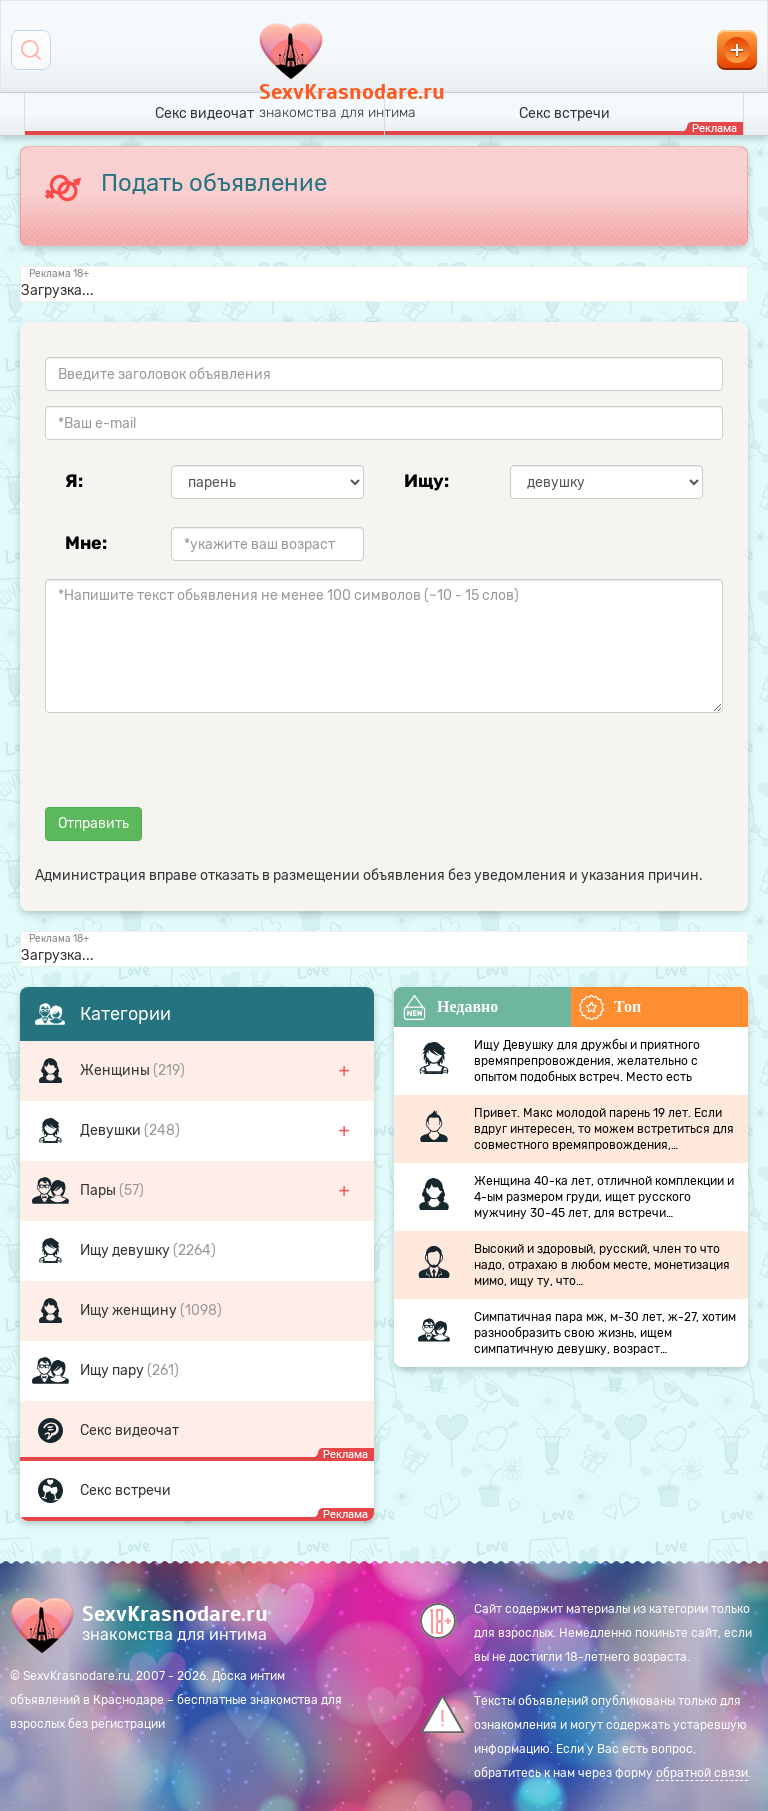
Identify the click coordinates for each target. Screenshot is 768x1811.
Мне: (86, 543)
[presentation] (197, 767)
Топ (610, 1007)
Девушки (112, 1130)
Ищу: (426, 481)
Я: (74, 481)
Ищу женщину (130, 1310)
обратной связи (702, 1773)
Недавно (450, 1007)
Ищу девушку (126, 1250)
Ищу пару (113, 1370)
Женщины (116, 1070)
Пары (99, 1190)
